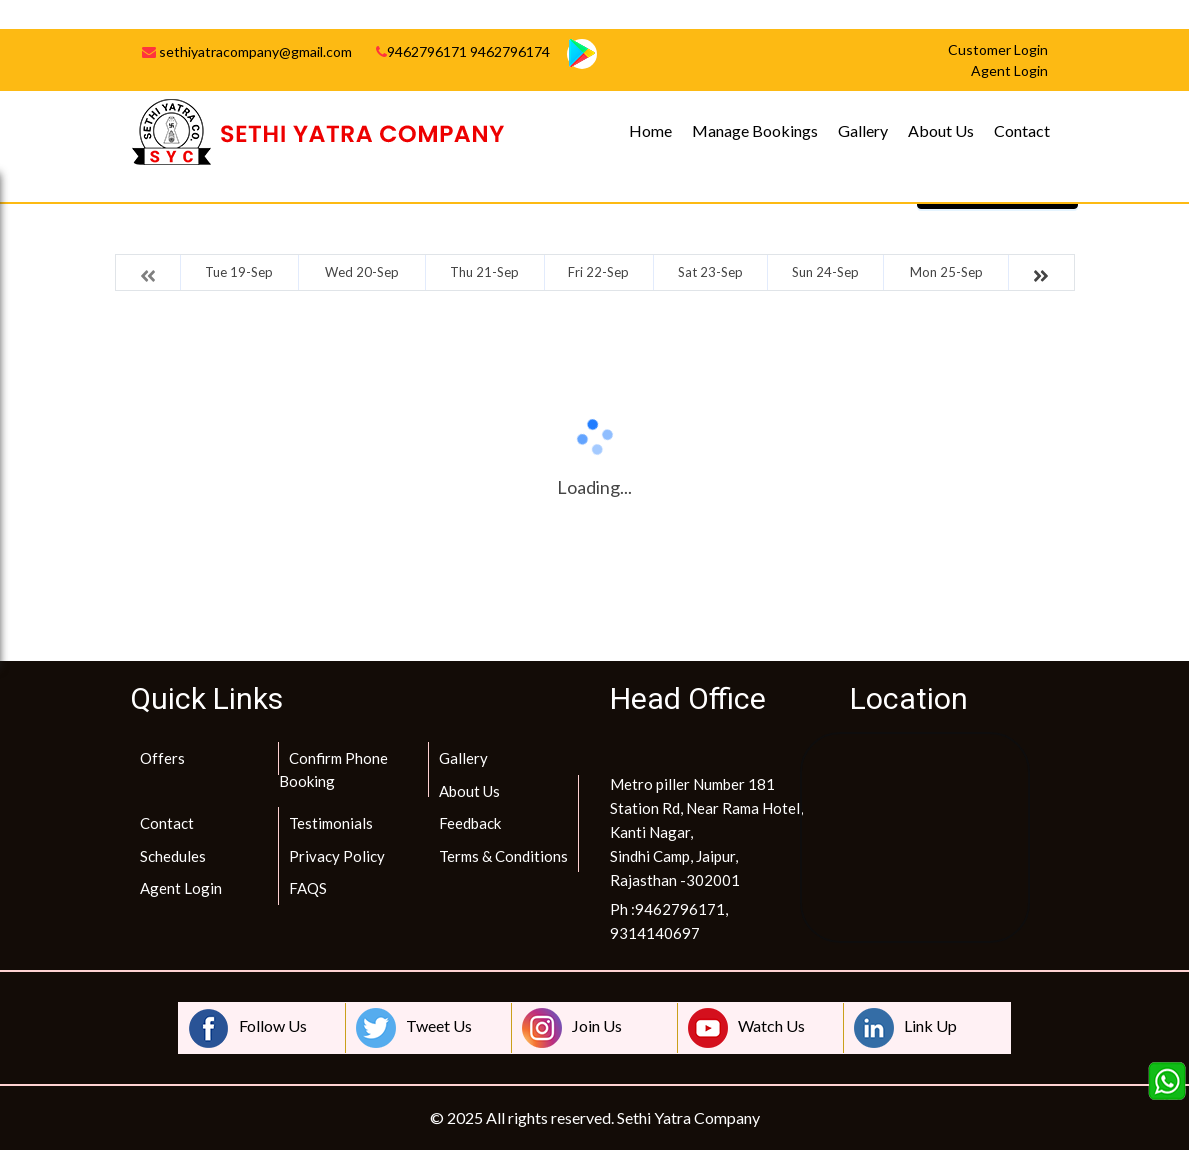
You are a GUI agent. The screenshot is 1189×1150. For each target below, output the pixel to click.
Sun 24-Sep (825, 272)
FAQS (308, 888)
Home (650, 130)
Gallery (863, 130)
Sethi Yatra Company (688, 1117)
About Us (941, 130)
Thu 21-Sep (484, 272)
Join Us (572, 1028)
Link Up (905, 1028)
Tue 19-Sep (239, 272)
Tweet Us (414, 1028)
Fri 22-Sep (598, 272)
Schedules (173, 856)
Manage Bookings (755, 130)
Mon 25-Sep (946, 272)
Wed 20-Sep (362, 272)
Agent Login (181, 888)
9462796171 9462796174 (463, 51)
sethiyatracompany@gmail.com (247, 51)
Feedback (470, 823)
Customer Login (998, 49)
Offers (162, 758)
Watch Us (746, 1028)
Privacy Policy (337, 856)
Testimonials (331, 823)
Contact (1022, 130)
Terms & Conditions (503, 856)
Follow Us (248, 1028)
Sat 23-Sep (710, 272)
